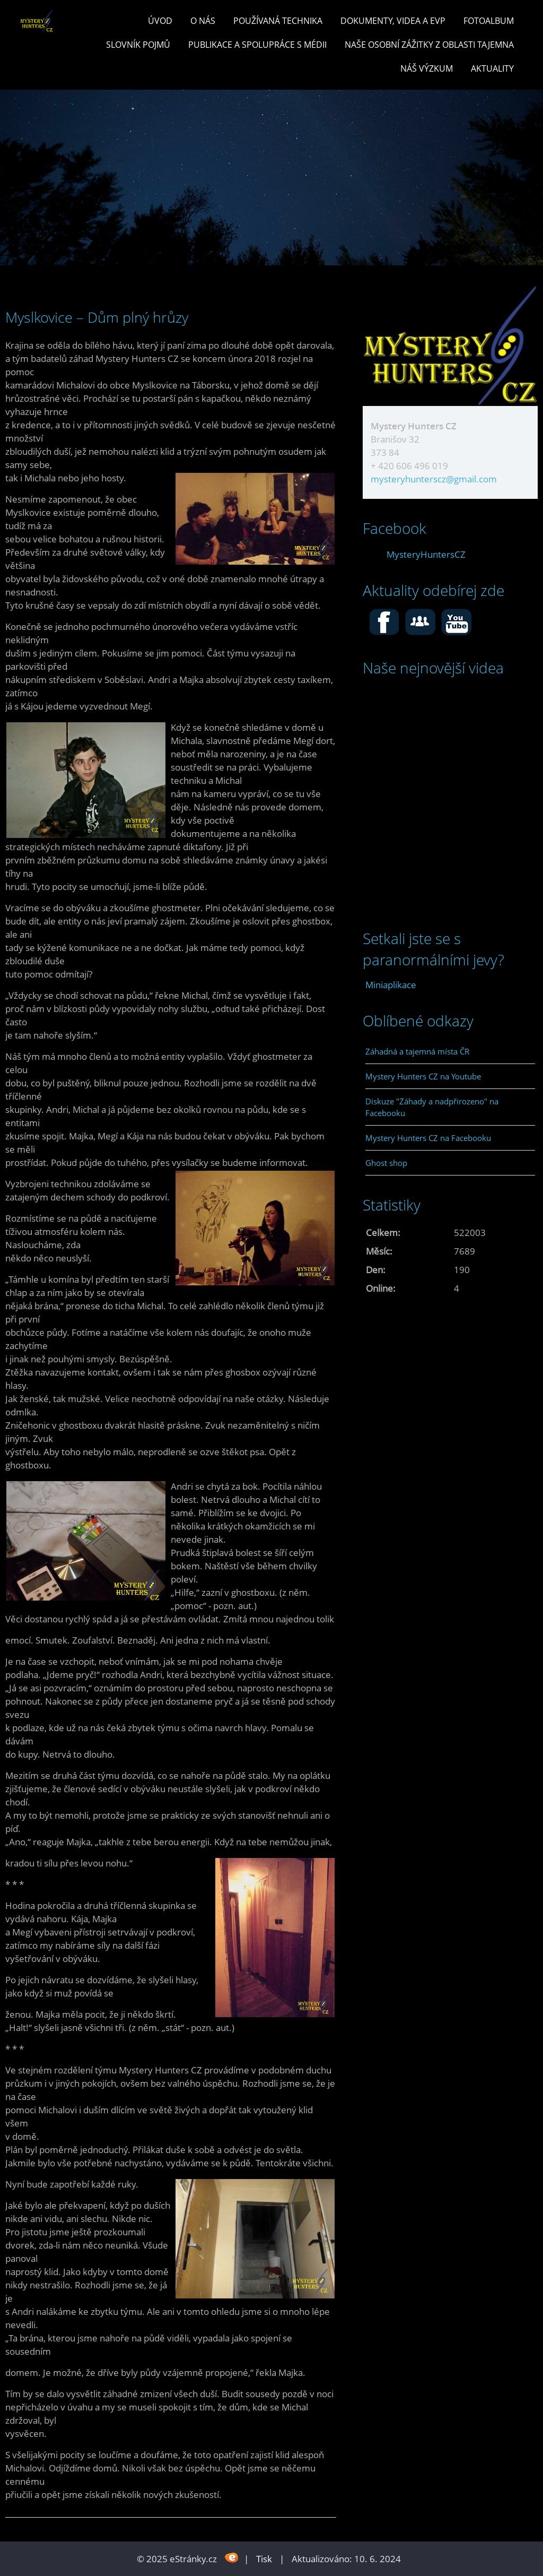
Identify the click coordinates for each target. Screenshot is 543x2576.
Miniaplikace (390, 985)
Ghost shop (386, 1162)
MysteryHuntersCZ (426, 554)
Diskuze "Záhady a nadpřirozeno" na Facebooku (431, 1107)
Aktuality (492, 68)
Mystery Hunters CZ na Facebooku (428, 1138)
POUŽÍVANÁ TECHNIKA (277, 21)
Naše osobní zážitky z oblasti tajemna (429, 44)
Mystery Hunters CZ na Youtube (423, 1076)
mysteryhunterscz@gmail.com (434, 479)
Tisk (264, 2559)
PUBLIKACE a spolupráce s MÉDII (257, 44)
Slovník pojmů (138, 44)
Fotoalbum (488, 21)
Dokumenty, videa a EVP (392, 21)
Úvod (160, 21)
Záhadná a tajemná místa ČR (417, 1051)
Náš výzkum (426, 68)
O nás (202, 21)
